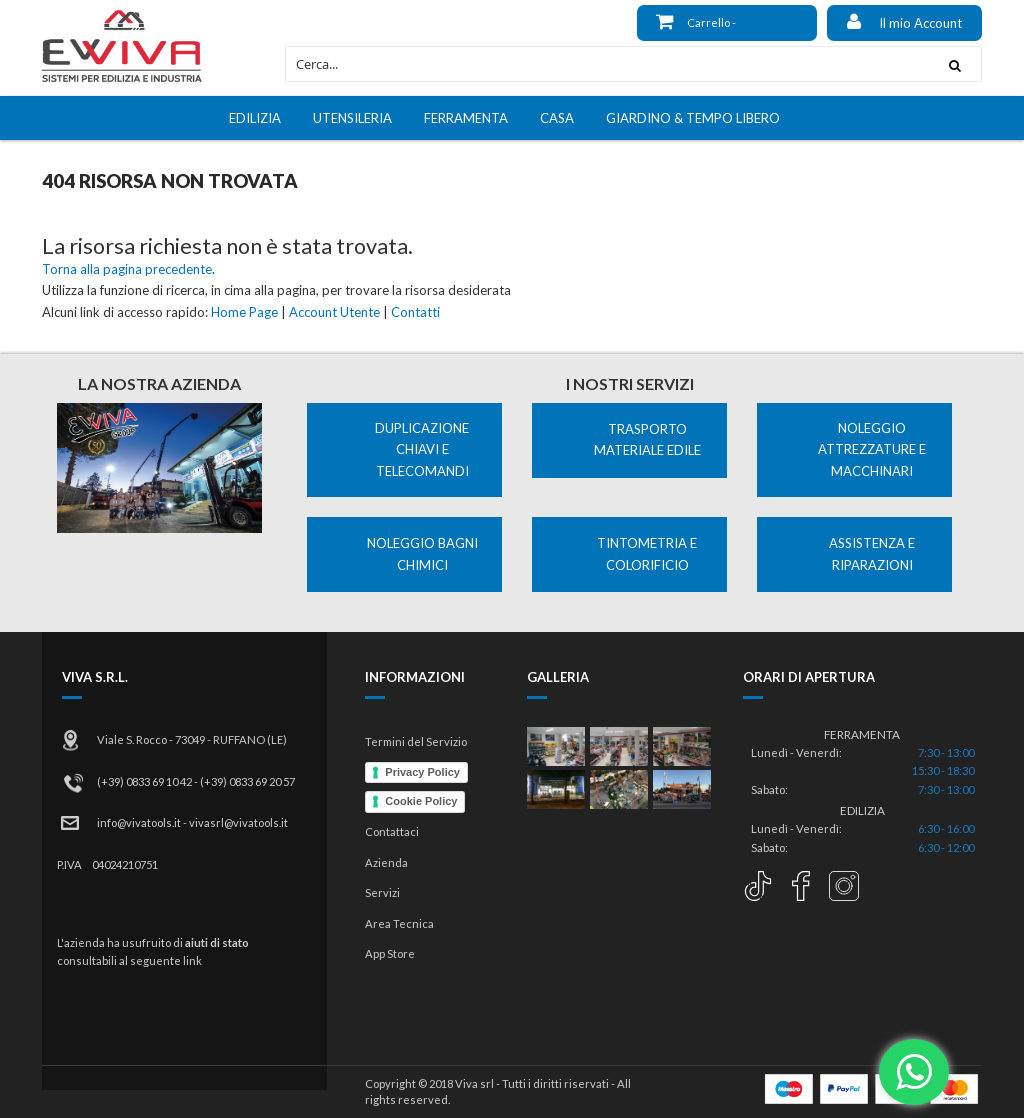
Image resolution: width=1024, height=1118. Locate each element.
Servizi (382, 892)
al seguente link (160, 960)
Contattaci (392, 831)
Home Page (244, 312)
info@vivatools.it (139, 822)
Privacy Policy (422, 772)
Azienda (386, 862)
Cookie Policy (421, 801)
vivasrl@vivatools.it (238, 822)
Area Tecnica (399, 923)
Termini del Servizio (416, 741)
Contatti (415, 312)
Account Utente (334, 312)
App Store (390, 953)
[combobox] (607, 64)
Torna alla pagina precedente (127, 269)
